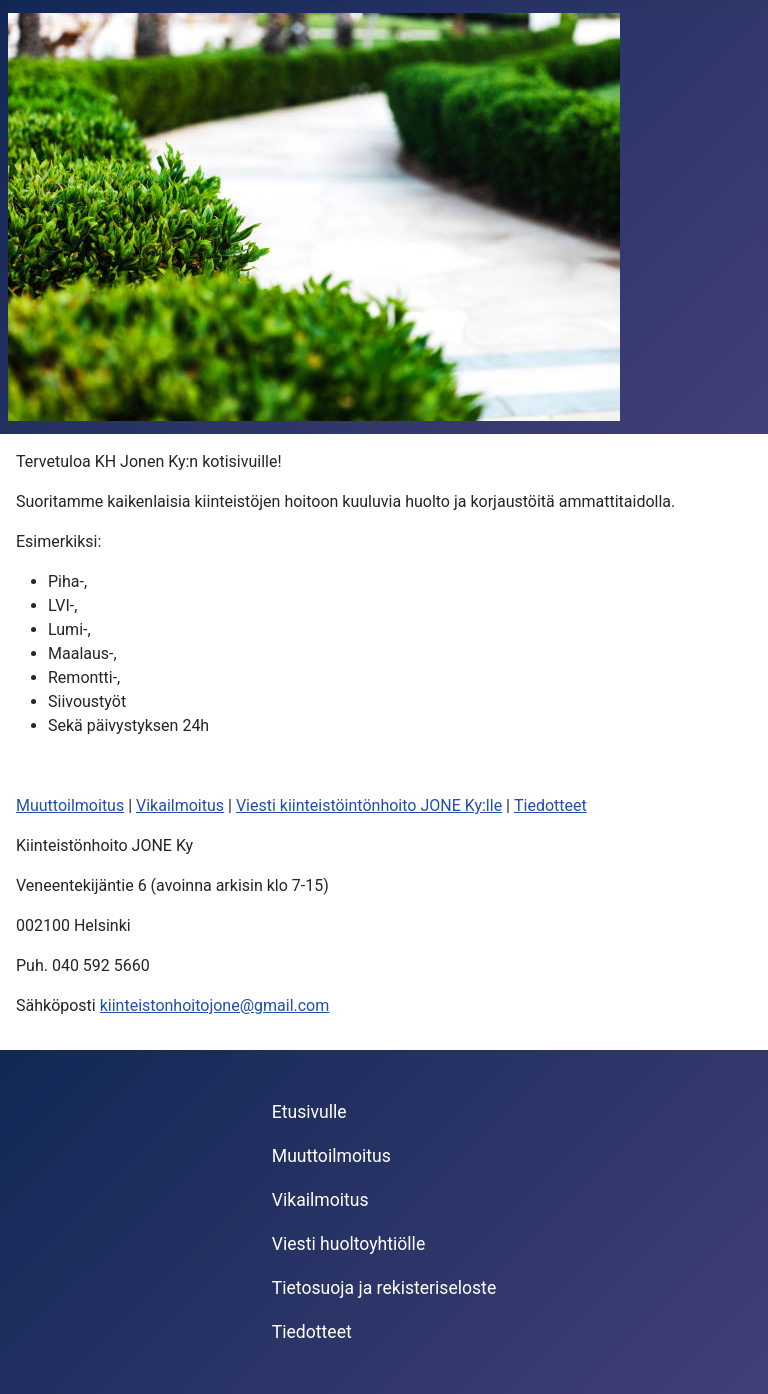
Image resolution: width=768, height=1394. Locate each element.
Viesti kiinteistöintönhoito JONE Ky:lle (369, 805)
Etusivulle (309, 1112)
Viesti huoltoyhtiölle (348, 1244)
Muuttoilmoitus (70, 805)
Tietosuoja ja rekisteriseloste (384, 1288)
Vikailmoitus (180, 805)
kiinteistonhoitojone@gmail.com (215, 1005)
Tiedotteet (550, 805)
